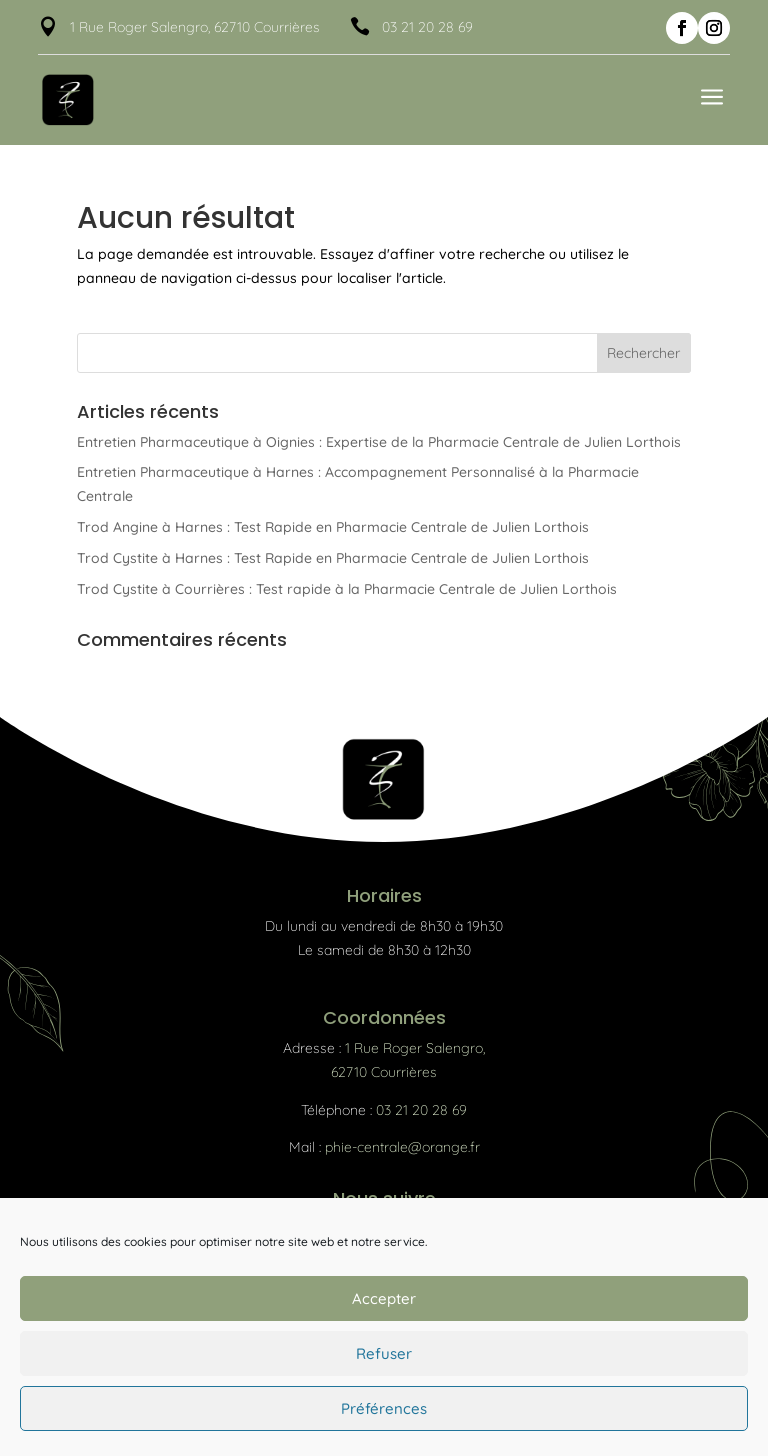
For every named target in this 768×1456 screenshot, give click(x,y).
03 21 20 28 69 (427, 27)
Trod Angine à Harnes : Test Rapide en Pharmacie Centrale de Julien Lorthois (333, 527)
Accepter (384, 1298)
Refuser (384, 1353)
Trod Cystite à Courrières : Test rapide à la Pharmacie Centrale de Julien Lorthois (347, 589)
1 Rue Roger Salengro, (415, 1048)
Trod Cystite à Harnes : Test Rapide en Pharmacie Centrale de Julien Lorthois (333, 558)
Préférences (384, 1408)
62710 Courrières (384, 1072)
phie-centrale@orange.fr (402, 1147)
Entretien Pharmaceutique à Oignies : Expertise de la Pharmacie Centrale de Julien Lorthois (379, 442)
